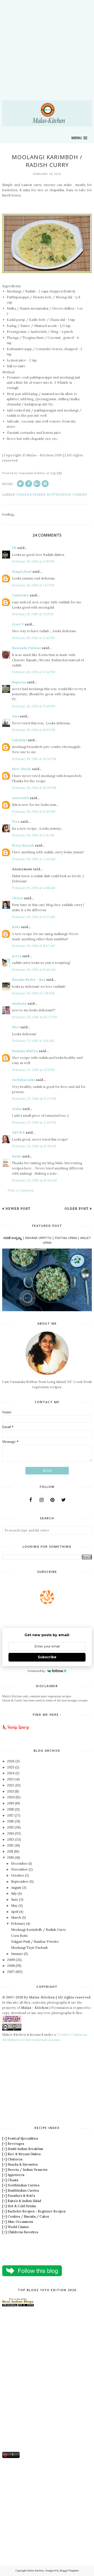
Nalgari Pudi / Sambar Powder (35, 1941)
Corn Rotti (19, 1936)
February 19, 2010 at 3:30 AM (33, 859)
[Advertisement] (47, 47)
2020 (11, 1797)
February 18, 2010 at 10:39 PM (34, 788)
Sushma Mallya (25, 1051)
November (19, 1869)
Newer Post (17, 1208)
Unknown (20, 595)
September (20, 1881)
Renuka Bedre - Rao (28, 980)
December (19, 1863)
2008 (11, 1966)
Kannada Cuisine (26, 648)
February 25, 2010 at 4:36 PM (34, 1122)
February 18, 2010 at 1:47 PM (33, 585)
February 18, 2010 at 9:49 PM (33, 706)
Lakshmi (19, 740)
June (14, 1899)
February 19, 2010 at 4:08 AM (33, 888)
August (16, 1887)
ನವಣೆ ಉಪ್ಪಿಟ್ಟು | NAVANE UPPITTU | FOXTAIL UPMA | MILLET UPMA (47, 1240)
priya (16, 956)
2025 (10, 1767)
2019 (10, 1803)
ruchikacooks (23, 1080)
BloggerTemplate (69, 2570)
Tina (16, 821)
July (14, 1893)
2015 (10, 1827)
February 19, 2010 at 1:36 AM (33, 835)
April (14, 1912)
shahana (19, 1003)
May (14, 1905)
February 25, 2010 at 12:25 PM (34, 1099)
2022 (10, 1785)
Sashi (16, 1156)
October (17, 1875)
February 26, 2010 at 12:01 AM (34, 1146)
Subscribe (47, 1657)
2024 (11, 1773)
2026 (11, 1761)
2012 (10, 1845)
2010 (10, 1857)
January (17, 1954)
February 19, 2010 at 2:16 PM (33, 993)
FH (14, 548)
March (16, 1917)
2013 (10, 1839)
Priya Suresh (23, 845)
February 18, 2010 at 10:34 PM (34, 759)
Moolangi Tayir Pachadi (29, 1948)
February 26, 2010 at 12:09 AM (34, 1180)
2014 (10, 1833)
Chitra (17, 898)
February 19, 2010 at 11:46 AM (33, 970)
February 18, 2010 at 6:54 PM (33, 672)
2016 (10, 1821)
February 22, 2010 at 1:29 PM (33, 1070)
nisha (17, 1109)
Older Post (76, 1208)
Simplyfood (21, 572)
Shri (16, 1027)
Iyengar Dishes (30, 494)
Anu (15, 716)
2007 (11, 1972)
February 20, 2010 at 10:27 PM (34, 1017)
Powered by (47, 1671)
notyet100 (20, 798)
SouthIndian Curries (67, 494)
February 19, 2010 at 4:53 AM (33, 917)
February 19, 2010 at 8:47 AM (33, 946)
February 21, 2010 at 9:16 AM (33, 1041)
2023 (11, 1779)
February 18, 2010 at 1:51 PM (32, 614)
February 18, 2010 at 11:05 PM (33, 812)
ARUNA (18, 1132)
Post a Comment (21, 1190)
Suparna (19, 682)
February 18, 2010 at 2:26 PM (33, 638)
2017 (10, 1815)
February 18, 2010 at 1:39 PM (33, 561)
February (18, 1923)
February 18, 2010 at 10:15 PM (33, 730)
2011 (10, 1851)
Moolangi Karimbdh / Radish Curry (38, 1930)
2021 (10, 1791)
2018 (10, 1809)
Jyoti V (18, 624)
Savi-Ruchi (21, 769)
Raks (16, 927)
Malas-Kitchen (35, 2570)
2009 (11, 1960)
